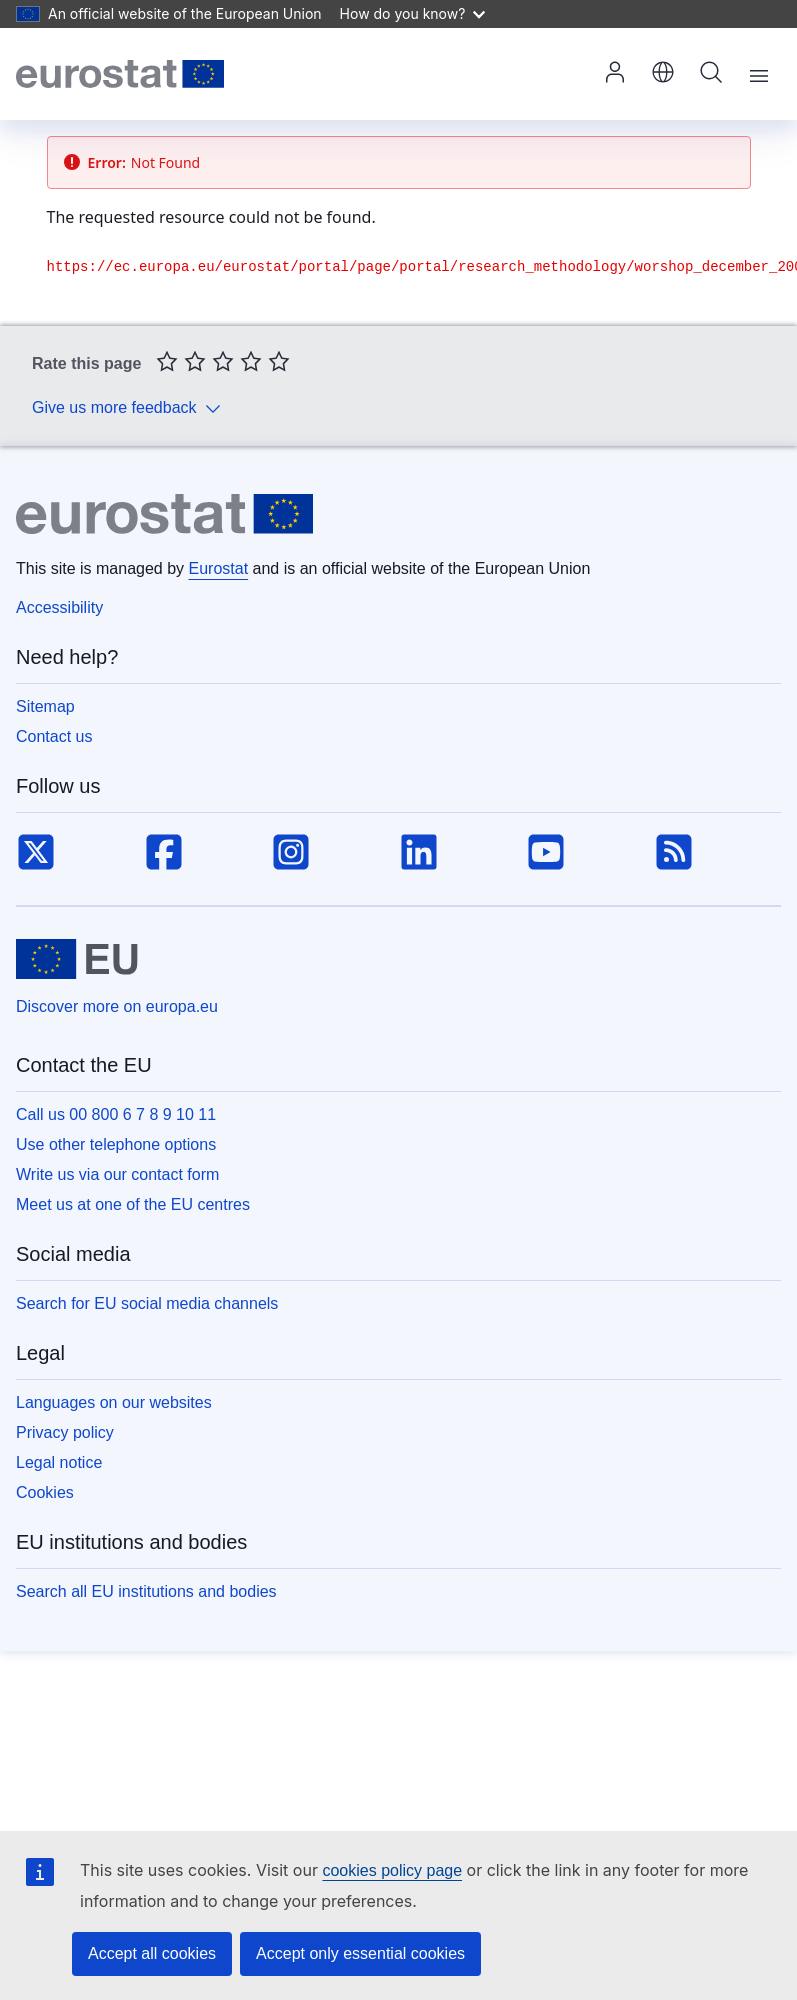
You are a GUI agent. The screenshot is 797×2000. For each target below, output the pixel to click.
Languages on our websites (114, 1402)
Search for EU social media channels (147, 1303)
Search (711, 72)
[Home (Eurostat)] (120, 74)
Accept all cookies (152, 1953)
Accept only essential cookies (360, 1953)
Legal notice (59, 1462)
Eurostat (219, 568)
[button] (663, 74)
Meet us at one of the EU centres (133, 1204)
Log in (615, 72)
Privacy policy (65, 1432)
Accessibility (59, 607)
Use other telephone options (116, 1144)
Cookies (45, 1492)
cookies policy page (392, 1870)
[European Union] (77, 959)
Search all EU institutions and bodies (146, 1591)
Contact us (54, 736)
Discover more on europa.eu (117, 1006)
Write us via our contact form (117, 1174)
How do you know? (413, 13)
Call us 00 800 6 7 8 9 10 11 (116, 1114)
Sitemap (45, 706)
